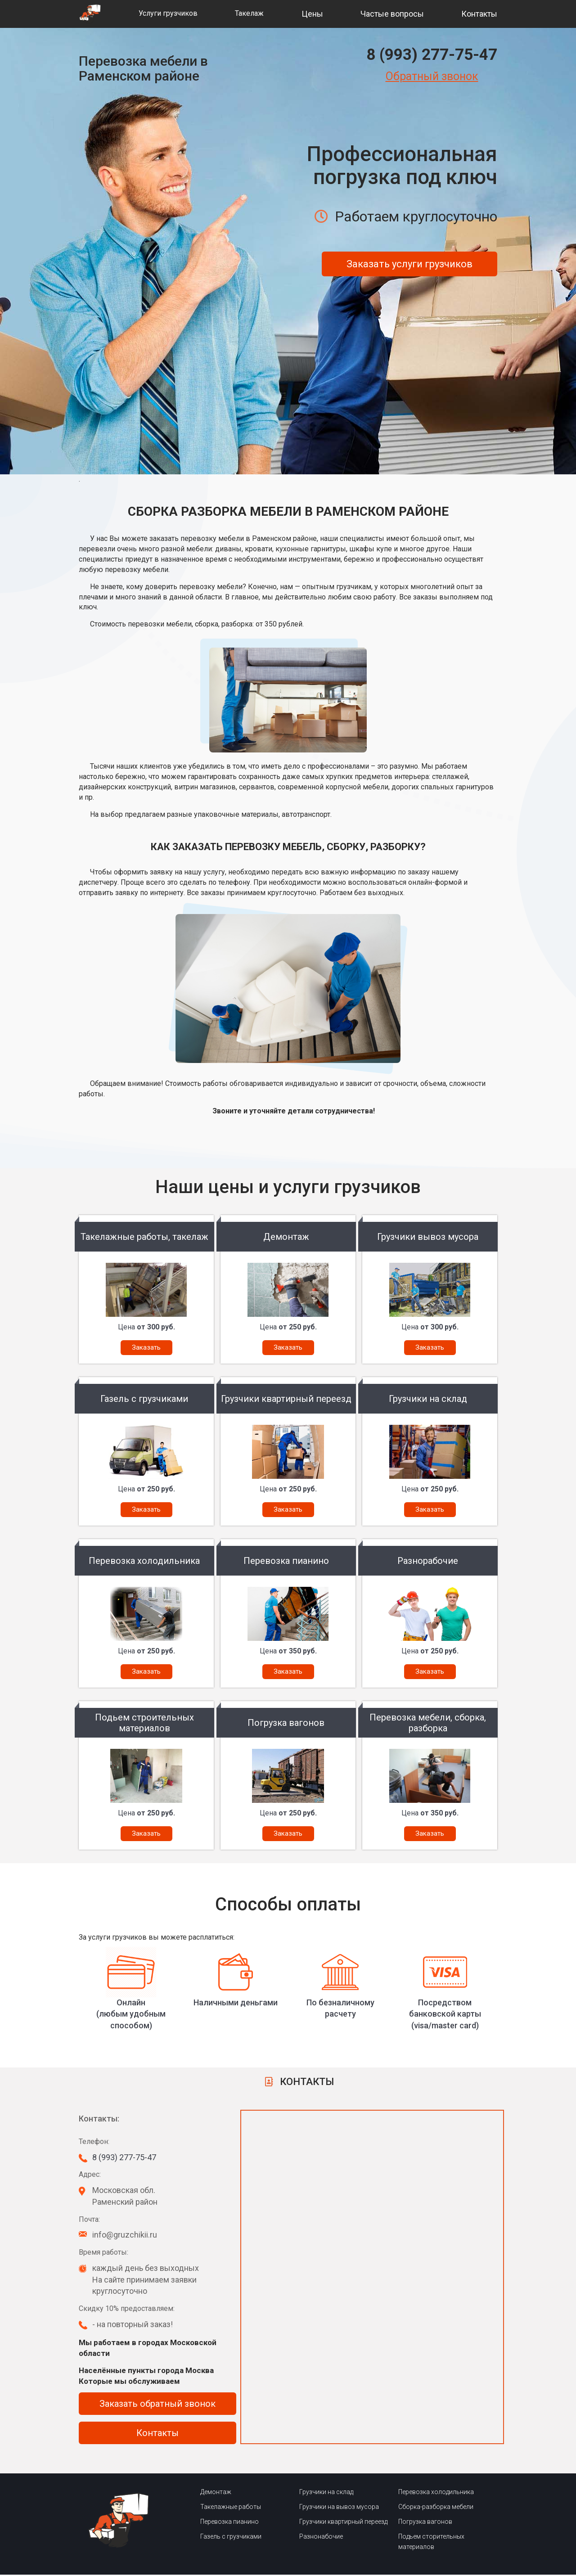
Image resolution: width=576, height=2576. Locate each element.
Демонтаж (215, 2493)
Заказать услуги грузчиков (409, 264)
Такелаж (249, 13)
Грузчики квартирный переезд (343, 2523)
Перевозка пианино (229, 2523)
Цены (312, 13)
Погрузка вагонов (425, 2523)
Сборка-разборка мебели (435, 2508)
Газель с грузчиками (230, 2537)
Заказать (146, 1347)
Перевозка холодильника (436, 2493)
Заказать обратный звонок (157, 2405)
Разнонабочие (321, 2537)
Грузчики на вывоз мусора (339, 2508)
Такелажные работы (230, 2508)
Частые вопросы (392, 13)
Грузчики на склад (326, 2493)
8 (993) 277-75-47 (431, 54)
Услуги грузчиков (168, 13)
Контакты (479, 13)
